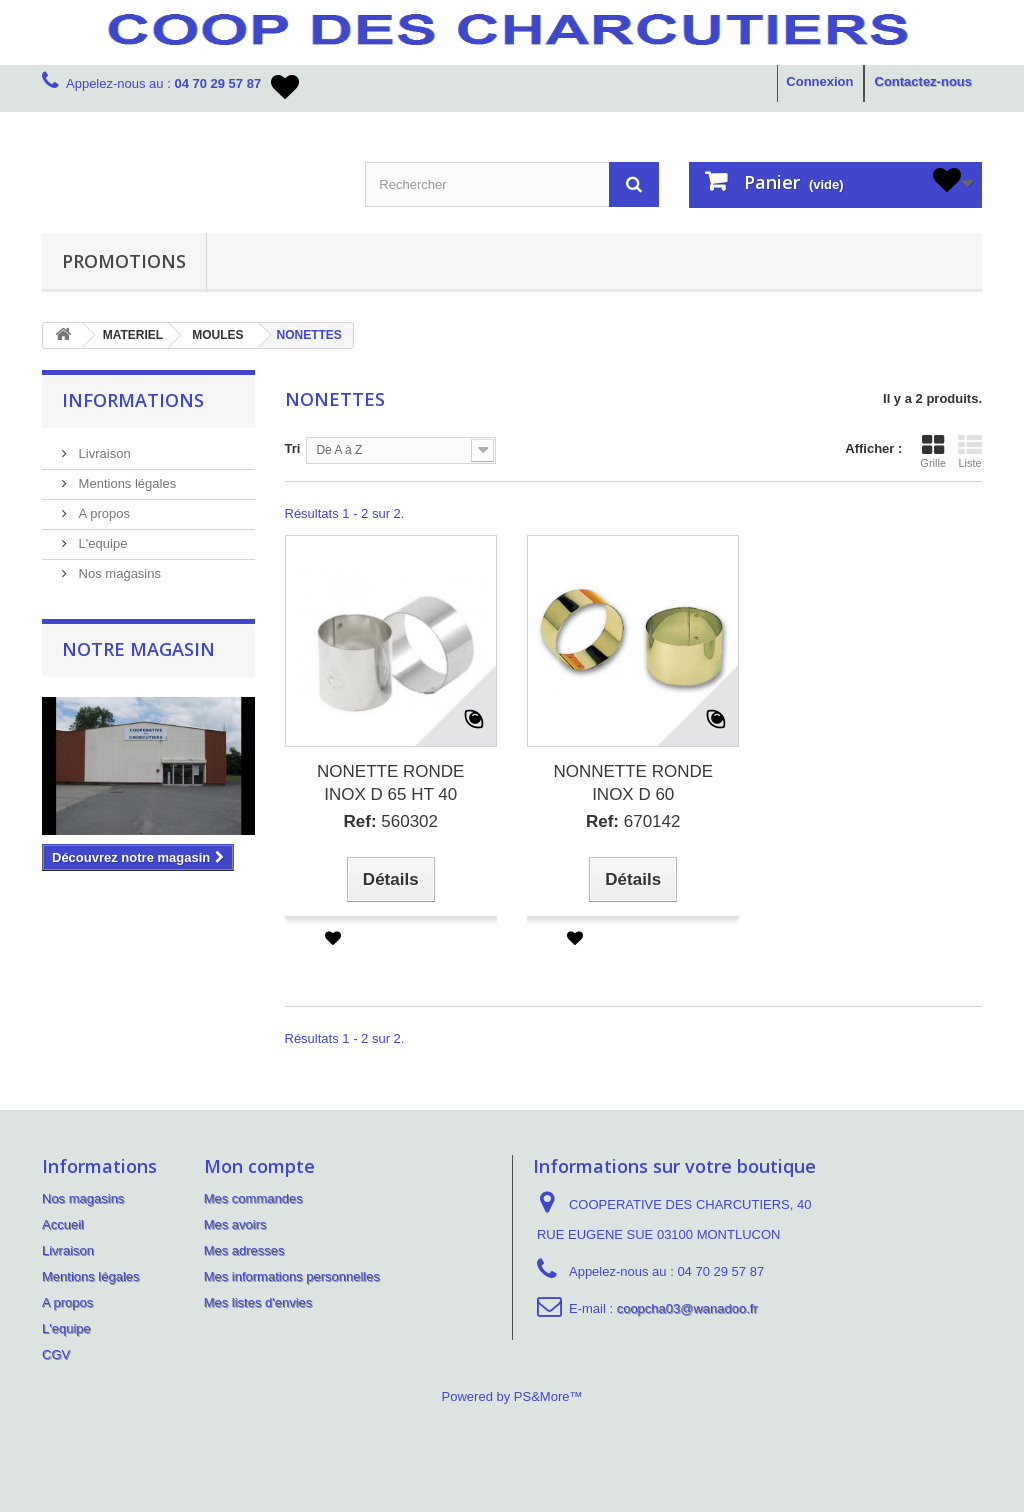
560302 (390, 821)
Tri (293, 448)
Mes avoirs (235, 1224)
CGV (56, 1354)
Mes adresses (244, 1250)
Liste (970, 451)
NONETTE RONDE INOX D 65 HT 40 (390, 783)
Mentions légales (125, 483)
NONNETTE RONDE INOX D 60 (633, 783)
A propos (102, 513)
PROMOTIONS (124, 261)
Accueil (63, 1224)
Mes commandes (253, 1198)
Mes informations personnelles (292, 1276)
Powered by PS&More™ (512, 1396)
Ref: (359, 821)
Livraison (103, 453)
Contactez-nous (924, 81)
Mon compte (259, 1166)
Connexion (819, 81)
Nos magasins (118, 573)
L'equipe (101, 543)
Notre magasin (138, 649)
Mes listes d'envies (258, 1302)
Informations (133, 400)
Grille (933, 451)
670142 (633, 821)
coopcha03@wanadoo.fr (687, 1308)
